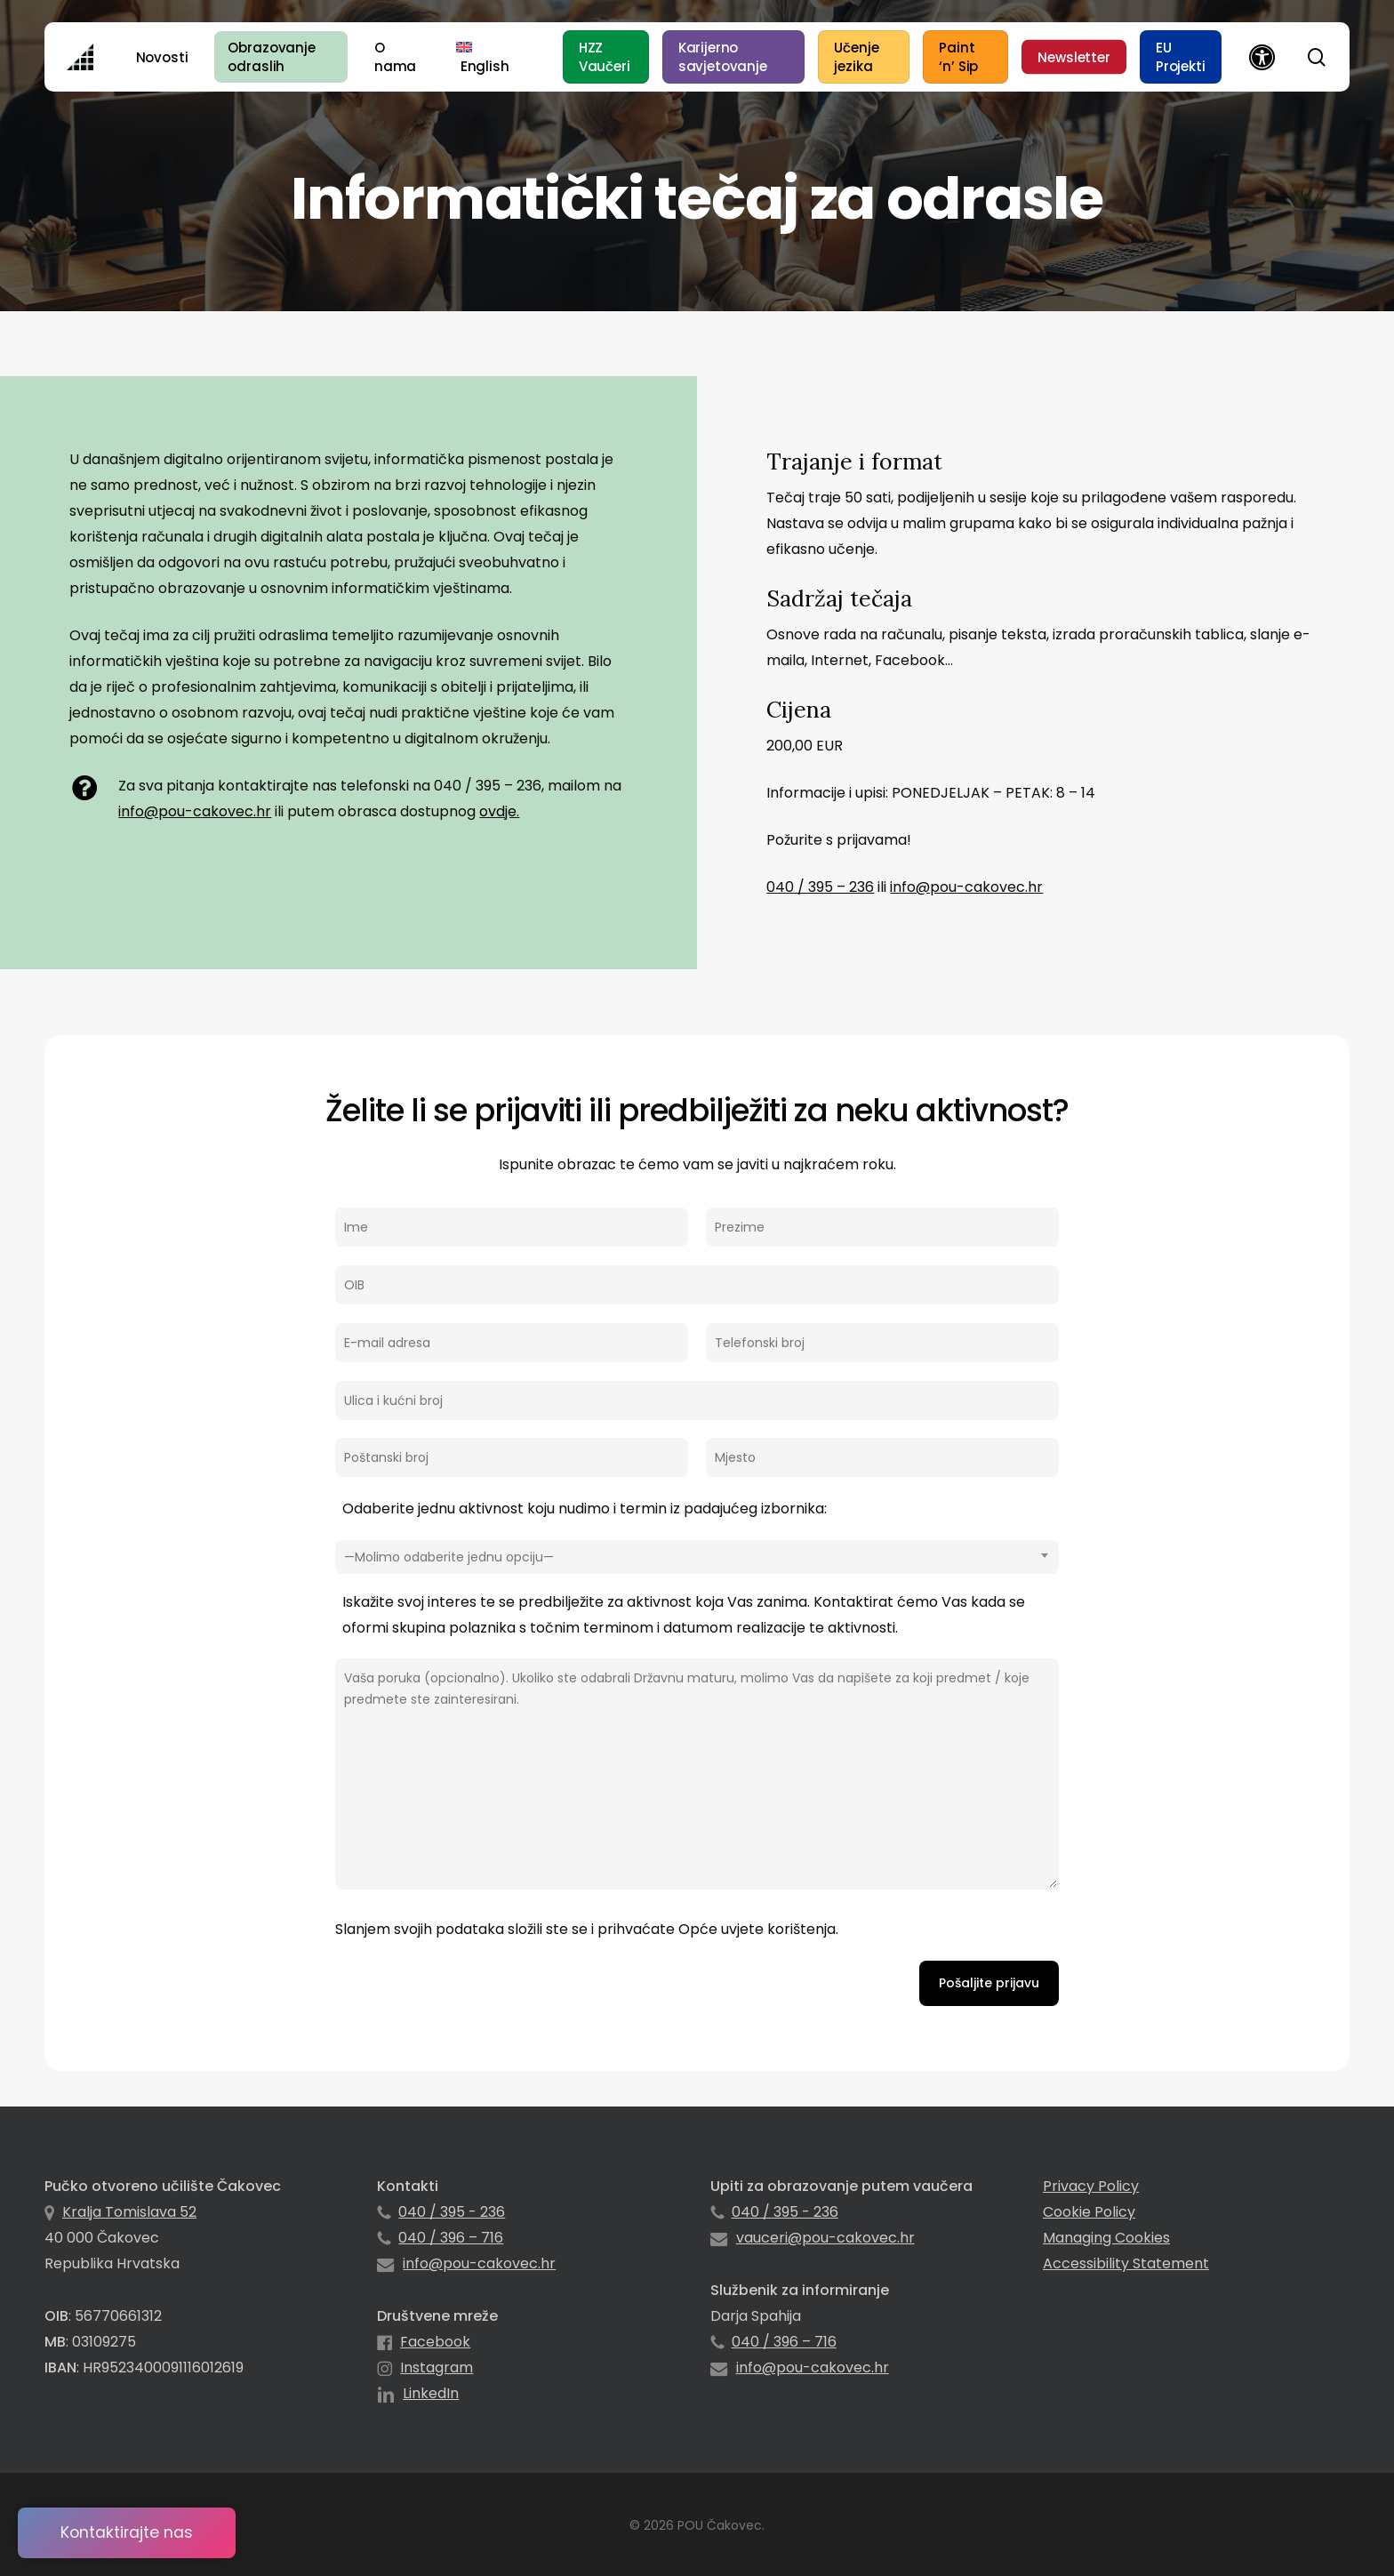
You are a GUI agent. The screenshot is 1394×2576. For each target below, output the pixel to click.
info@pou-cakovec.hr (194, 811)
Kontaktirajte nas (126, 2532)
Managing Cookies (1106, 2237)
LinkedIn (431, 2393)
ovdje (498, 811)
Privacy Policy (1091, 2186)
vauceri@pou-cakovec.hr (825, 2237)
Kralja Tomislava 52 (129, 2212)
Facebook (435, 2341)
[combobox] (697, 1557)
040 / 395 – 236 (820, 887)
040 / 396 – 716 (450, 2237)
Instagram (436, 2367)
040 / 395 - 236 (451, 2212)
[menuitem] (482, 57)
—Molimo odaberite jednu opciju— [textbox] (449, 1557)
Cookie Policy (1089, 2212)
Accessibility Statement (1126, 2263)
